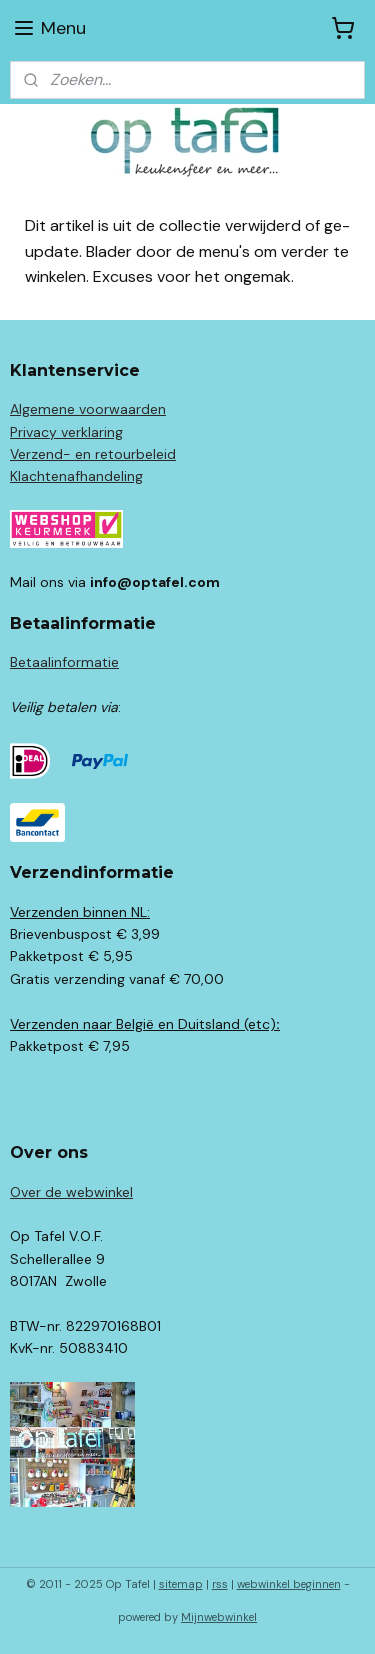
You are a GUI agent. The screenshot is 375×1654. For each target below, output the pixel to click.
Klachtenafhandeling (76, 476)
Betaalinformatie (64, 662)
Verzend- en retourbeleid (93, 454)
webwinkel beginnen (289, 1584)
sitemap (181, 1584)
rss (220, 1584)
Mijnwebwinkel (219, 1617)
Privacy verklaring (66, 432)
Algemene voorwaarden (88, 409)
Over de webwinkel (71, 1192)
